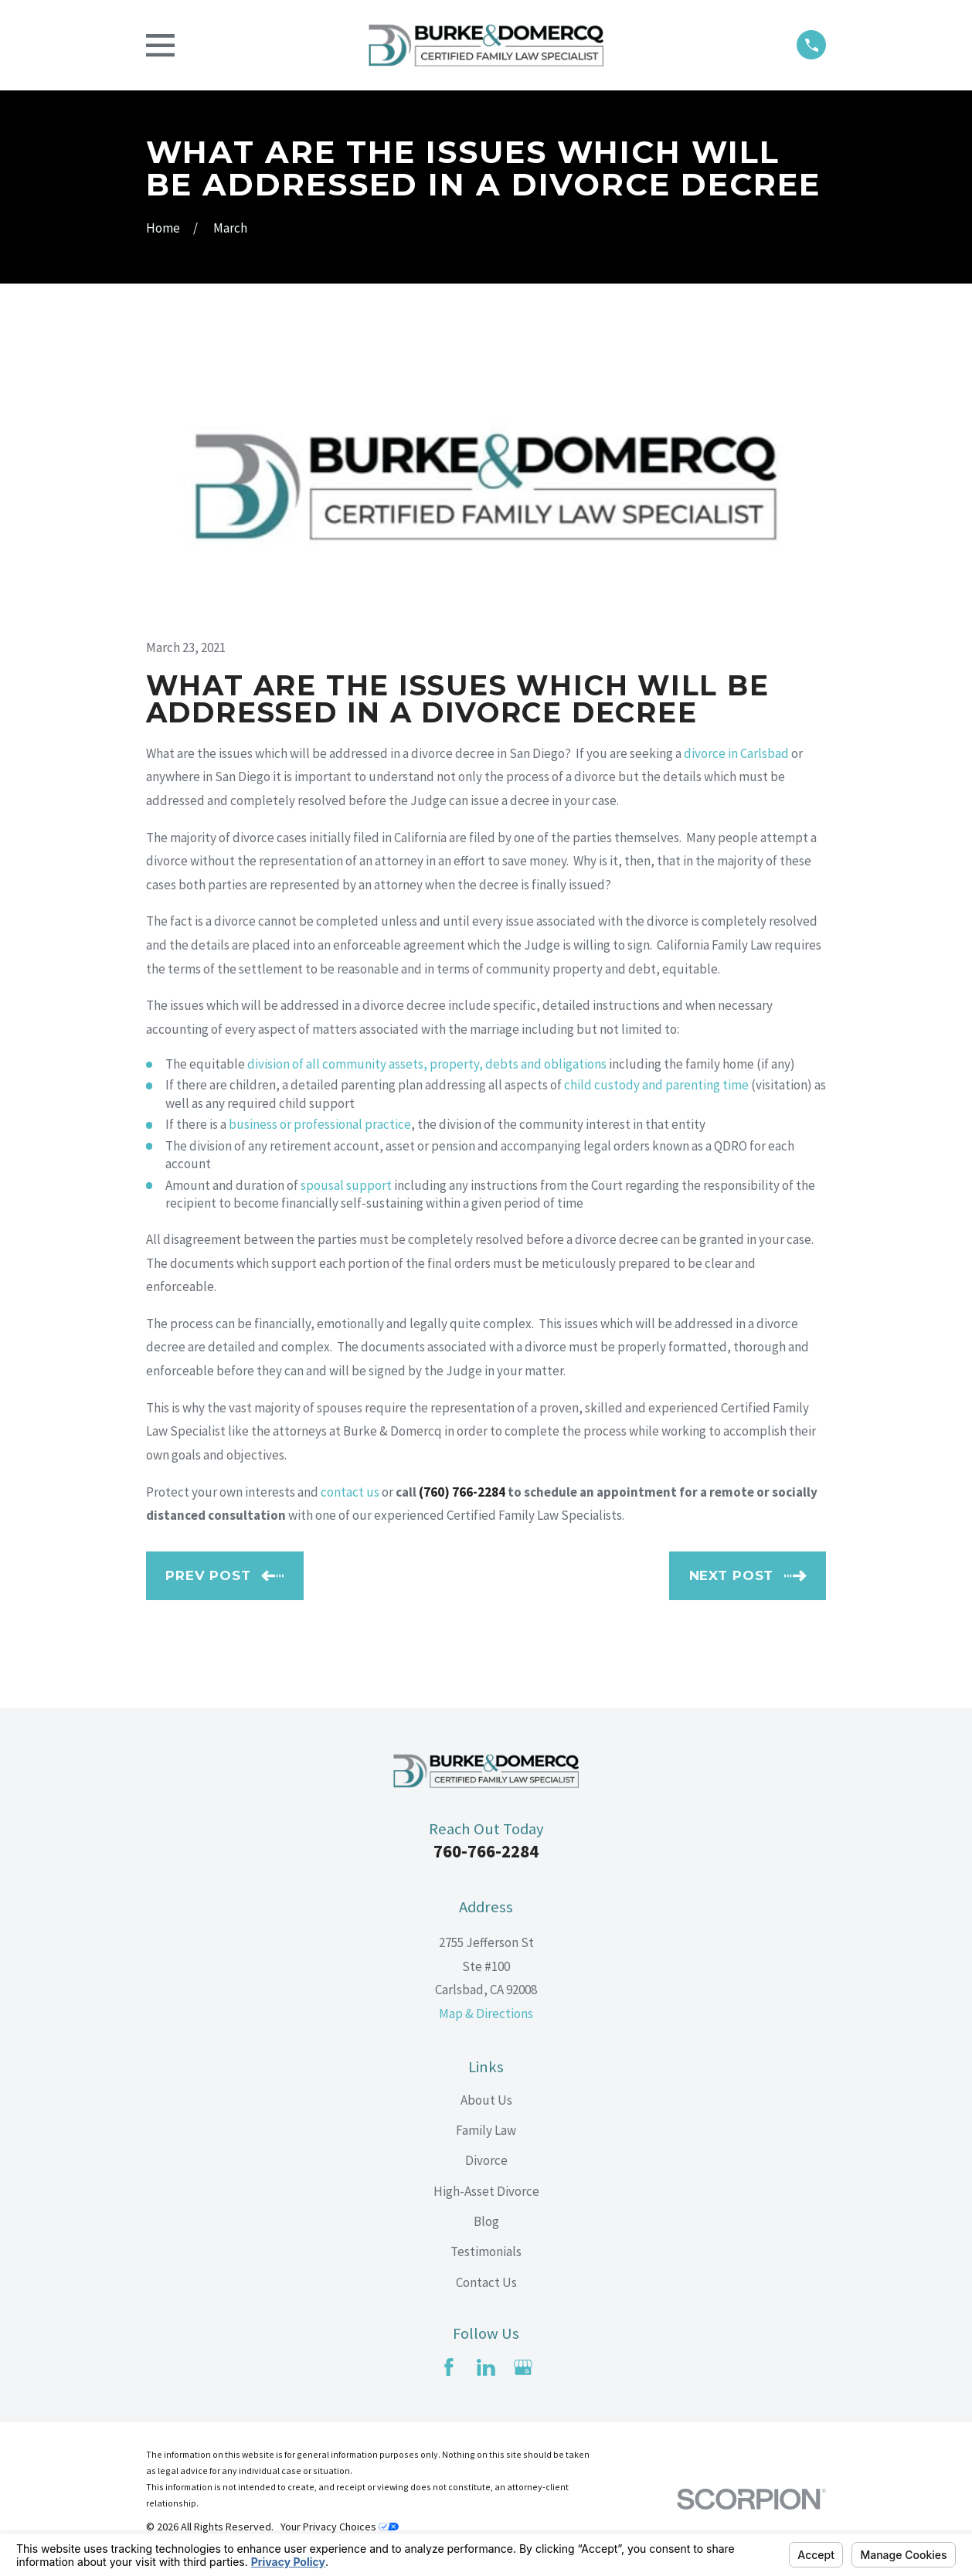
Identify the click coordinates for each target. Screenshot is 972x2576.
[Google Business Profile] (523, 2367)
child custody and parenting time (656, 1084)
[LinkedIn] (486, 2367)
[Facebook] (449, 2367)
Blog (486, 2221)
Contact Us (486, 2282)
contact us (350, 1491)
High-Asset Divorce (486, 2191)
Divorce (486, 2160)
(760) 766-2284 (462, 1491)
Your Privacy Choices (339, 2527)
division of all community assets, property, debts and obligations (427, 1063)
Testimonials (486, 2251)
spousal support (346, 1185)
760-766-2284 (486, 1851)
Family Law (486, 2130)
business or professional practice (320, 1124)
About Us (486, 2100)
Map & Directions (486, 2013)
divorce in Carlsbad (736, 753)
